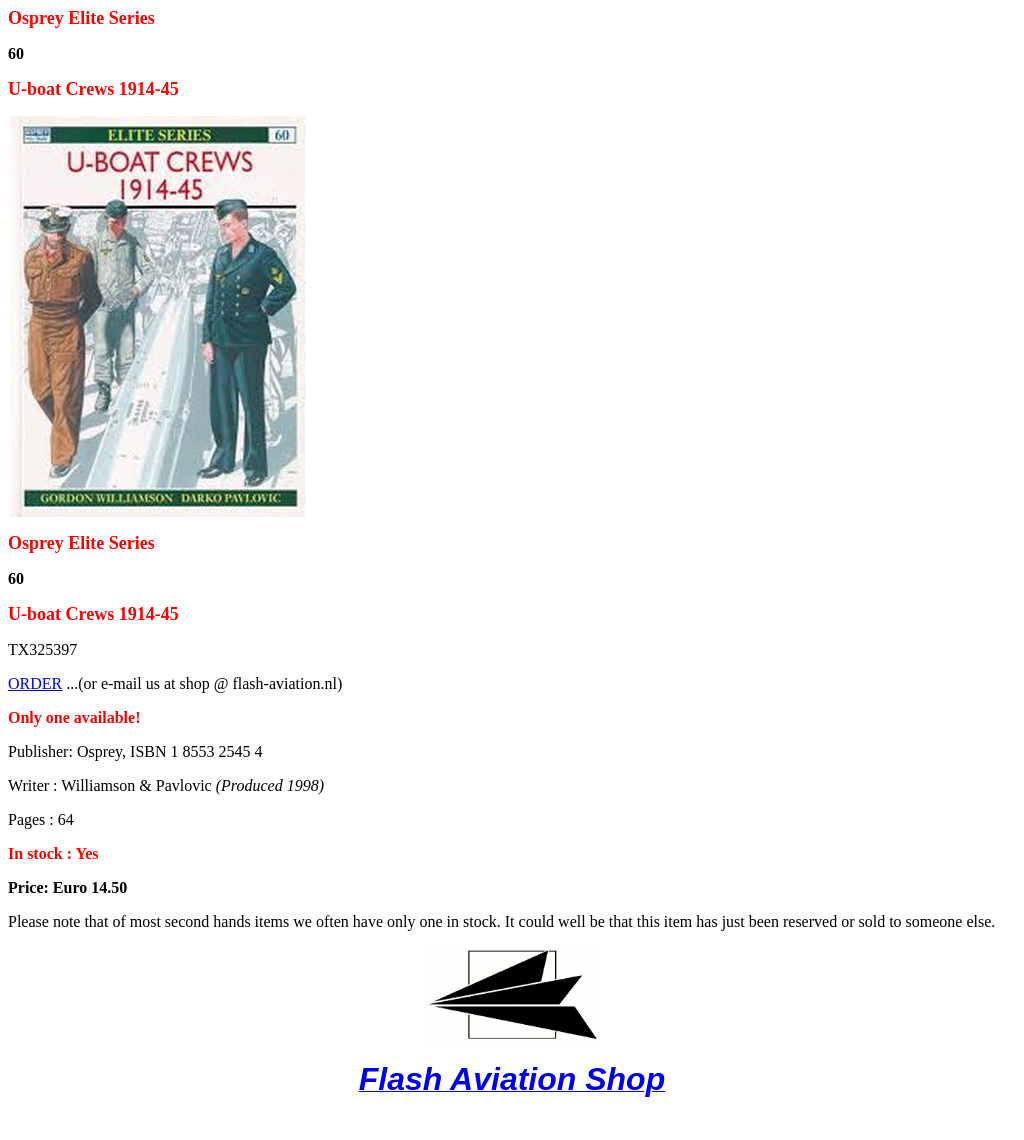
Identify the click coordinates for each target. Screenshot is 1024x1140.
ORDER (35, 683)
